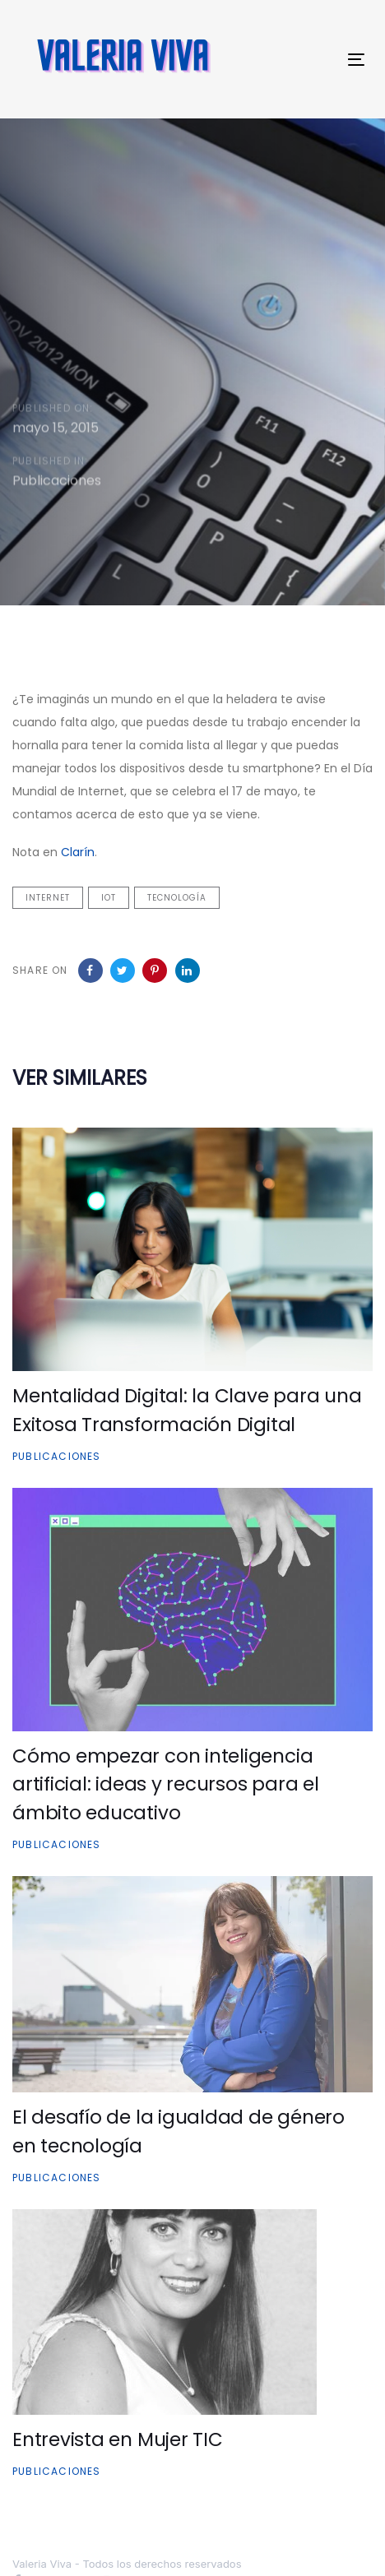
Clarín (78, 852)
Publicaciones (56, 483)
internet (48, 898)
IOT (108, 898)
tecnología (176, 898)
